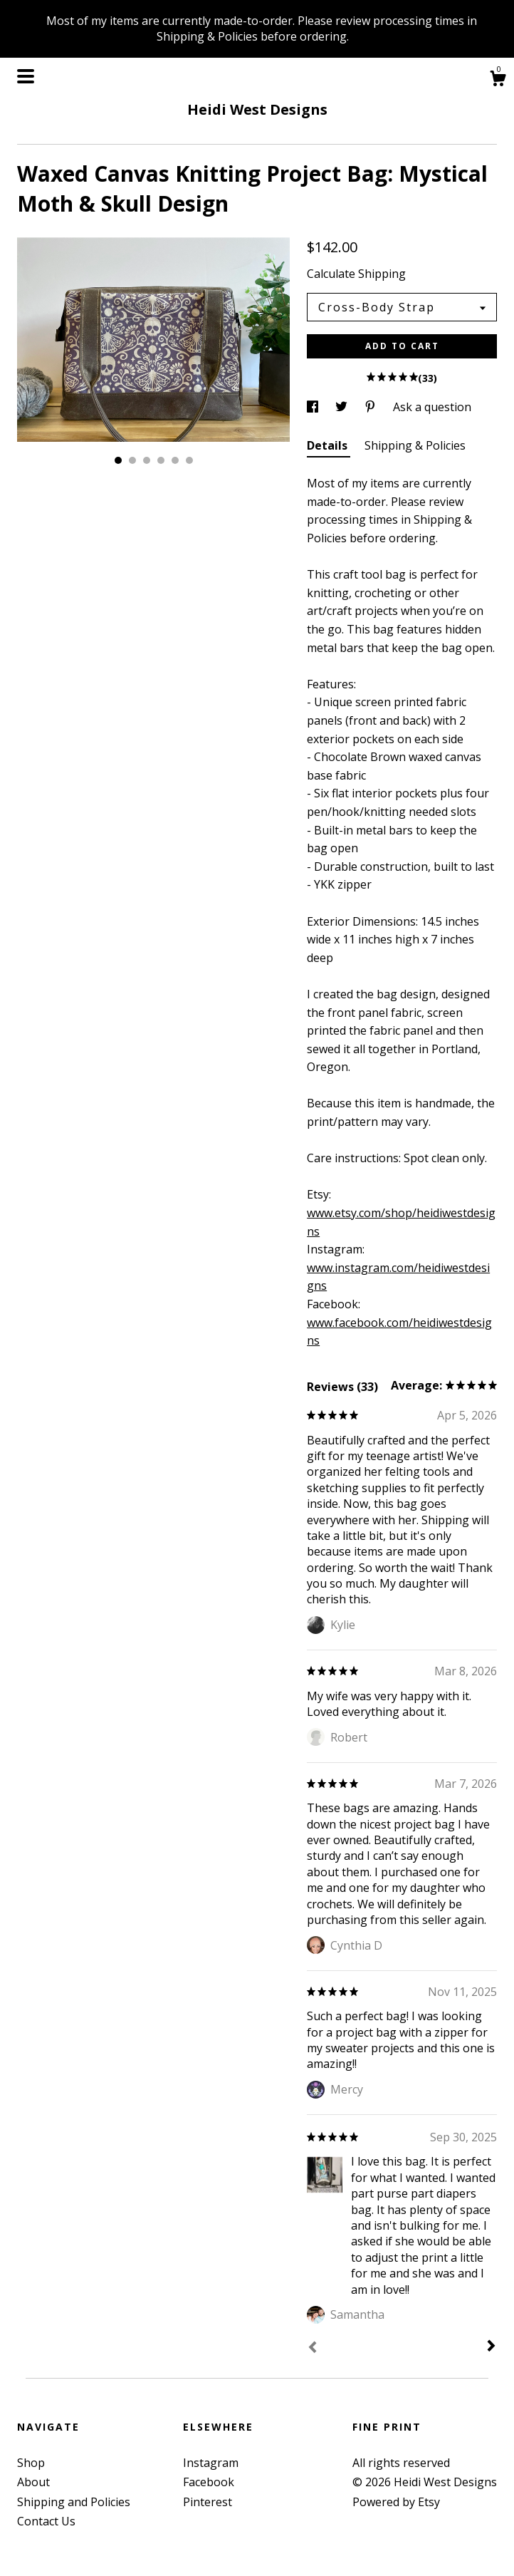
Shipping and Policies (73, 2502)
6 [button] (189, 460)
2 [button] (132, 460)
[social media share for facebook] (314, 407)
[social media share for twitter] (342, 407)
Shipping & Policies (415, 445)
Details (328, 445)
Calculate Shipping (356, 273)
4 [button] (160, 460)
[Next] (491, 2347)
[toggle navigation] (25, 76)
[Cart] (497, 80)
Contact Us (46, 2521)
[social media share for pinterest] (371, 407)
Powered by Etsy (396, 2502)
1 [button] (118, 460)
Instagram (210, 2463)
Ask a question (432, 407)
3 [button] (146, 460)
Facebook (208, 2482)
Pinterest (207, 2502)
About (33, 2482)
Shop (31, 2463)
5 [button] (175, 460)
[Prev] (312, 2349)
